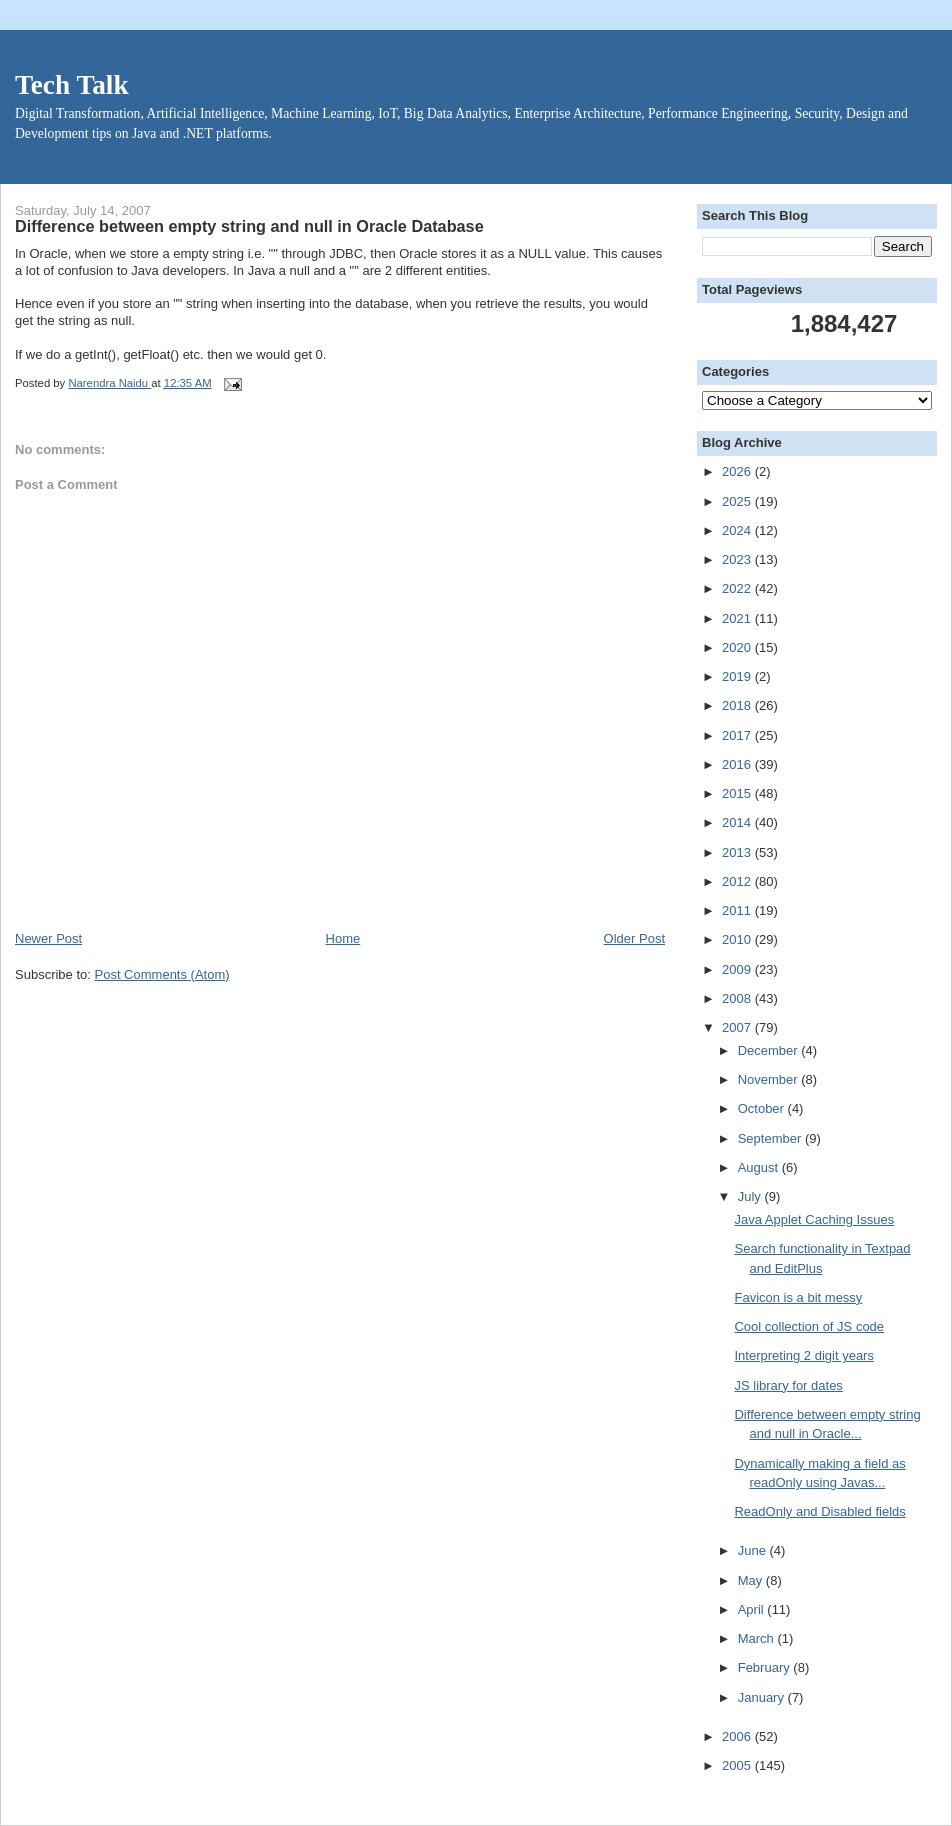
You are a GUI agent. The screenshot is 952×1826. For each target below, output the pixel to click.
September (771, 1138)
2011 (738, 910)
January (763, 1697)
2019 (738, 676)
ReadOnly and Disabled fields (819, 1511)
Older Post (634, 938)
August (760, 1167)
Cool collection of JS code (809, 1326)
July (751, 1196)
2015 (738, 793)
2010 (738, 939)
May (752, 1580)
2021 (738, 618)
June (754, 1550)
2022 (738, 588)
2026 (738, 471)
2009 (738, 969)
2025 (738, 501)
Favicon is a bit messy (798, 1297)
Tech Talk (72, 85)
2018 (738, 705)
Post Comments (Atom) (162, 974)
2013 (738, 852)
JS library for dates (788, 1385)
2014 (738, 822)
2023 (738, 559)
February (766, 1667)
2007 (738, 1027)
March (758, 1638)
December (770, 1050)
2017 (738, 735)
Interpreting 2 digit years (803, 1355)
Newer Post (48, 938)
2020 (738, 647)
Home (343, 938)
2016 (738, 764)
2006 (738, 1736)
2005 (738, 1765)
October (763, 1108)
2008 (738, 998)
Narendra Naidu (109, 383)
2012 (738, 881)
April (753, 1609)
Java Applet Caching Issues (814, 1219)
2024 (738, 530)
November (770, 1079)
